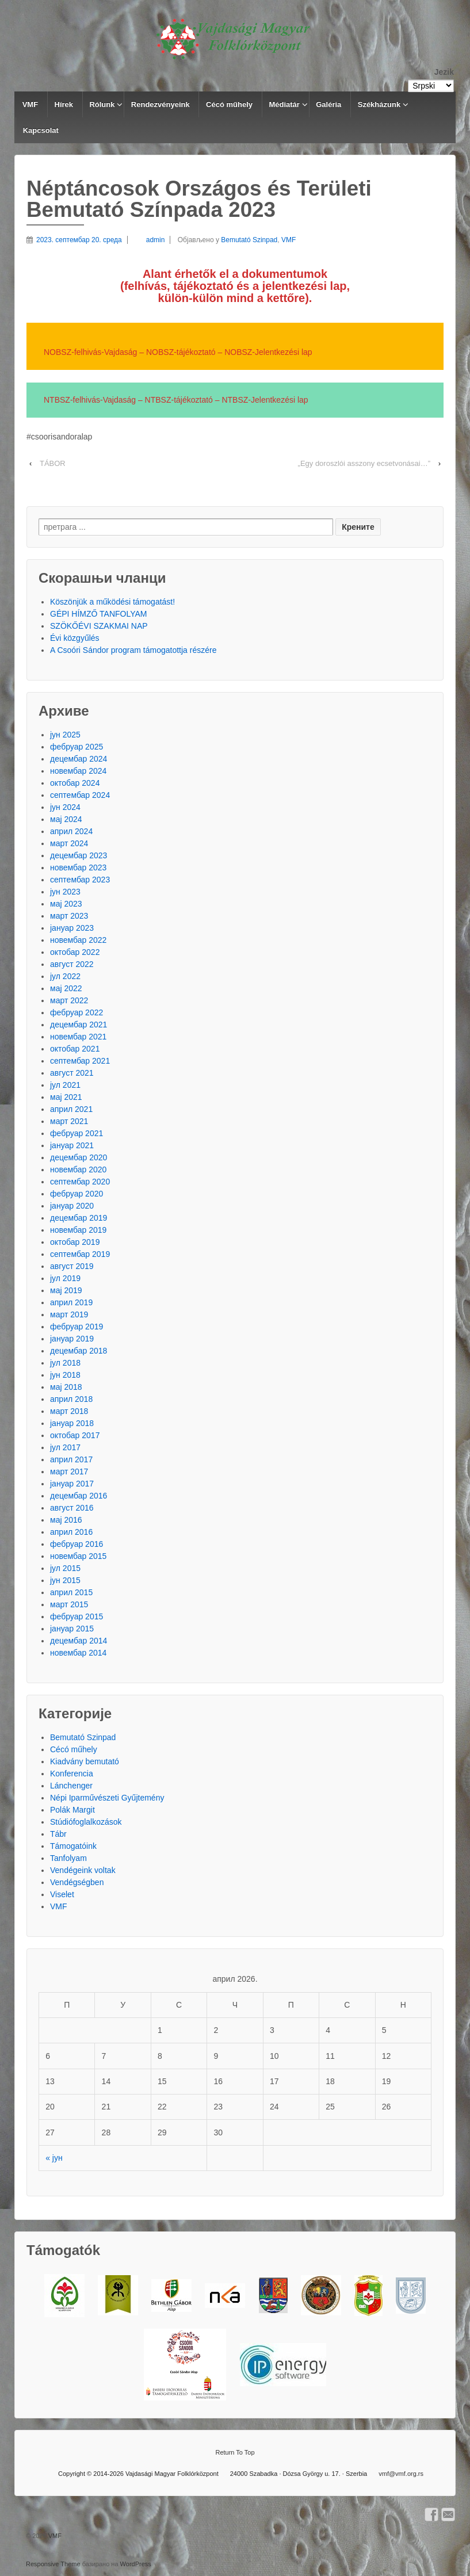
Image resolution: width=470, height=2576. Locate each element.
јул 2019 (65, 1278)
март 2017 (69, 1471)
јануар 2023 (72, 927)
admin (146, 240)
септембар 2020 (80, 1181)
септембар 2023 (80, 879)
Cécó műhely (229, 104)
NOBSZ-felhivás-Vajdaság (90, 352)
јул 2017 (65, 1447)
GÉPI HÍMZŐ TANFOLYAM (98, 613)
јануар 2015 (72, 1628)
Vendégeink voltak (83, 1870)
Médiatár (284, 104)
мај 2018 (66, 1387)
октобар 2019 (75, 1242)
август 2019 (72, 1266)
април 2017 (71, 1459)
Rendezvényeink (160, 104)
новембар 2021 (78, 1036)
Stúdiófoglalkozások (86, 1821)
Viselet (62, 1894)
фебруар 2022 (76, 1012)
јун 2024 (65, 807)
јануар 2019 (72, 1338)
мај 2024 (66, 819)
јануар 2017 (72, 1483)
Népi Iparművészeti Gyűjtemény (107, 1797)
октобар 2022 (75, 952)
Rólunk (101, 104)
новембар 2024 (78, 770)
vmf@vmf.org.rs (401, 2473)
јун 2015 (65, 1580)
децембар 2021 (78, 1024)
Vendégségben (77, 1882)
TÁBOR (53, 463)
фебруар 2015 (76, 1616)
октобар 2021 (75, 1048)
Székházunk (379, 104)
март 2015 (69, 1604)
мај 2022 (66, 988)
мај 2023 (66, 903)
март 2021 (69, 1121)
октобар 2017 (75, 1435)
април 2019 (71, 1302)
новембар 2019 (78, 1230)
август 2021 (72, 1072)
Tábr (58, 1834)
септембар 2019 (80, 1254)
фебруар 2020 (76, 1193)
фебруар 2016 (76, 1544)
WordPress (135, 2563)
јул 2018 (65, 1362)
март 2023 (69, 915)
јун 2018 (65, 1374)
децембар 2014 (78, 1640)
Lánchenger (71, 1785)
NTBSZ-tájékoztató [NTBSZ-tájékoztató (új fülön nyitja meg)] (179, 399)
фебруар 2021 (76, 1133)
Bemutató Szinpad (249, 240)
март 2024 (69, 843)
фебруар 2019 (76, 1326)
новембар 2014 (78, 1652)
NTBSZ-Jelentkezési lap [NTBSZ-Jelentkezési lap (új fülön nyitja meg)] (264, 399)
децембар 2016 (78, 1495)
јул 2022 (65, 976)
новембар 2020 (78, 1169)
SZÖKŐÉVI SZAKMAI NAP (99, 625)
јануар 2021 (72, 1145)
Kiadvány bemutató (84, 1761)
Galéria (328, 104)
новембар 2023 (78, 867)
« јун (54, 2157)
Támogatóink (73, 1846)
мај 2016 (66, 1519)
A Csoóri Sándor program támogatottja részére (133, 650)
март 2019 (69, 1314)
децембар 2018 (78, 1350)
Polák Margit (72, 1809)
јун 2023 (65, 891)
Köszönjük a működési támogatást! (112, 601)
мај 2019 (66, 1290)
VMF (30, 104)
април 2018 (71, 1399)
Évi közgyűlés (75, 638)
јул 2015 (65, 1568)
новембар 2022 (78, 940)
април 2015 (71, 1592)
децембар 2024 (78, 758)
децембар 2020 (78, 1157)
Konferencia (71, 1773)
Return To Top (234, 2452)
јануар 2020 (72, 1205)
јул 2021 (65, 1085)
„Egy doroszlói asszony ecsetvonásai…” (364, 463)
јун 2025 (65, 734)
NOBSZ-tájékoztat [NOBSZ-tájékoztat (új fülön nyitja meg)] (177, 352)
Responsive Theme (53, 2563)
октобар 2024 (75, 783)
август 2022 (72, 964)
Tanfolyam (68, 1858)
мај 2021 (66, 1097)
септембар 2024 (80, 795)
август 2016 (72, 1507)
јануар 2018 (72, 1423)
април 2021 (71, 1109)
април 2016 (71, 1532)
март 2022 (69, 1000)
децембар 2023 (78, 855)
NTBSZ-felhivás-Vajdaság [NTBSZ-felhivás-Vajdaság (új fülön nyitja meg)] (90, 399)
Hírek (64, 104)
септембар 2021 (80, 1060)
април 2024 (71, 831)
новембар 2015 (78, 1556)
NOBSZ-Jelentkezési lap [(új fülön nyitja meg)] (269, 352)
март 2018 (69, 1411)
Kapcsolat (41, 130)
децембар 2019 (78, 1217)
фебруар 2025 (76, 746)
